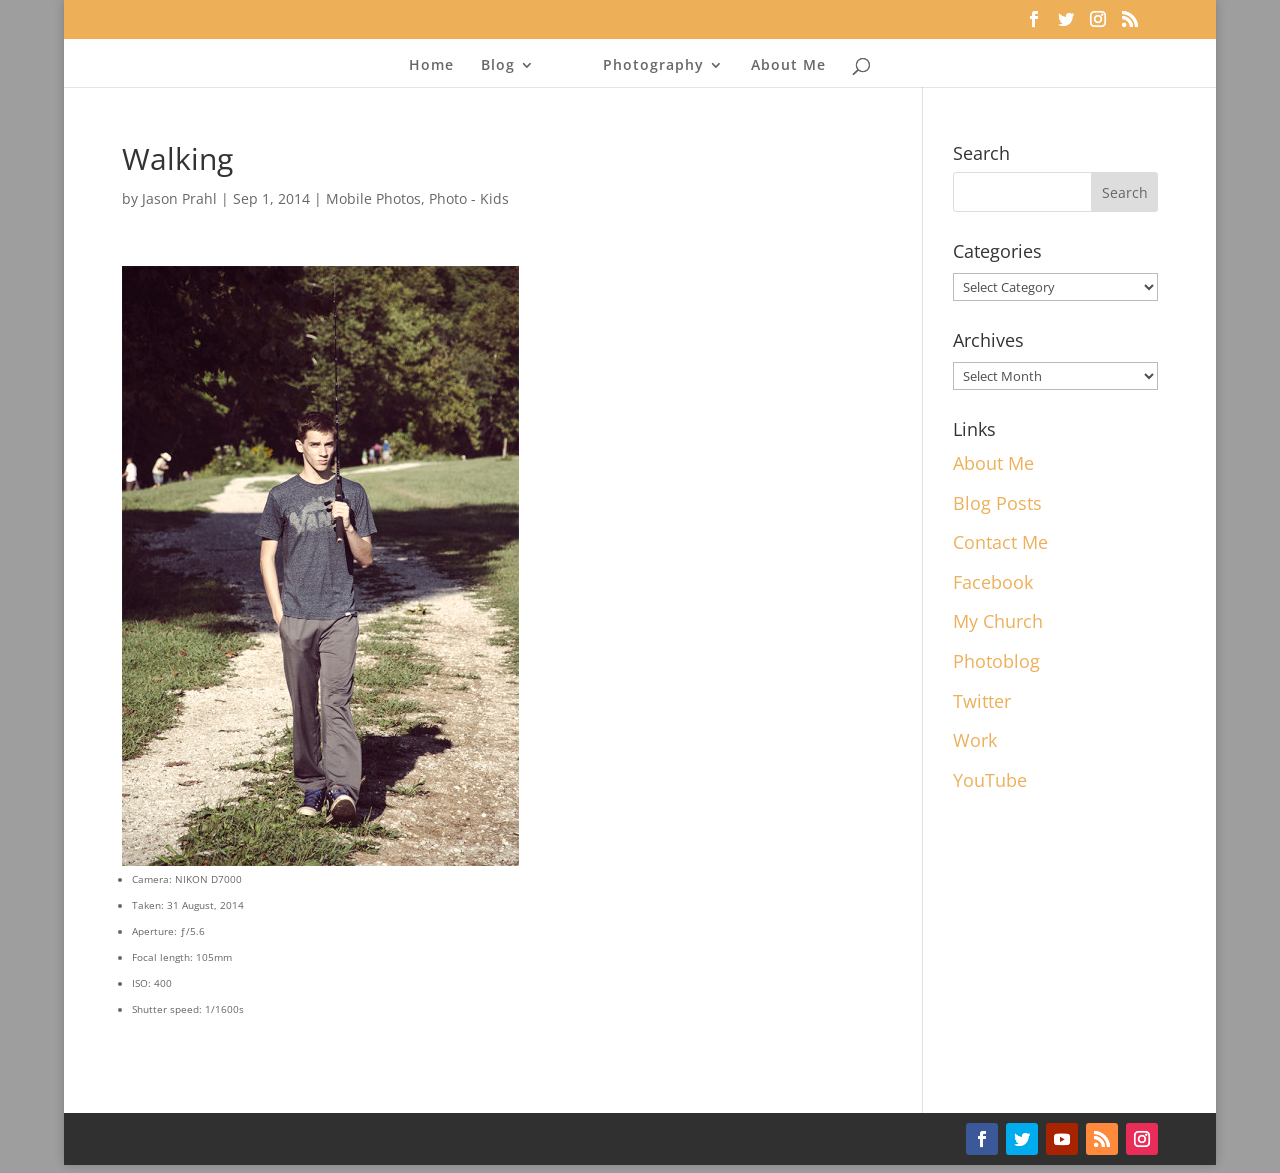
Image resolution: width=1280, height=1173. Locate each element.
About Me (788, 66)
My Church (998, 621)
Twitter (982, 701)
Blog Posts (997, 503)
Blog (498, 66)
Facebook (993, 582)
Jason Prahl (179, 198)
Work (975, 740)
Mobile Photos (373, 198)
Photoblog (996, 661)
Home (431, 66)
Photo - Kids (469, 198)
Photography (653, 66)
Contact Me (1000, 542)
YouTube (990, 780)
